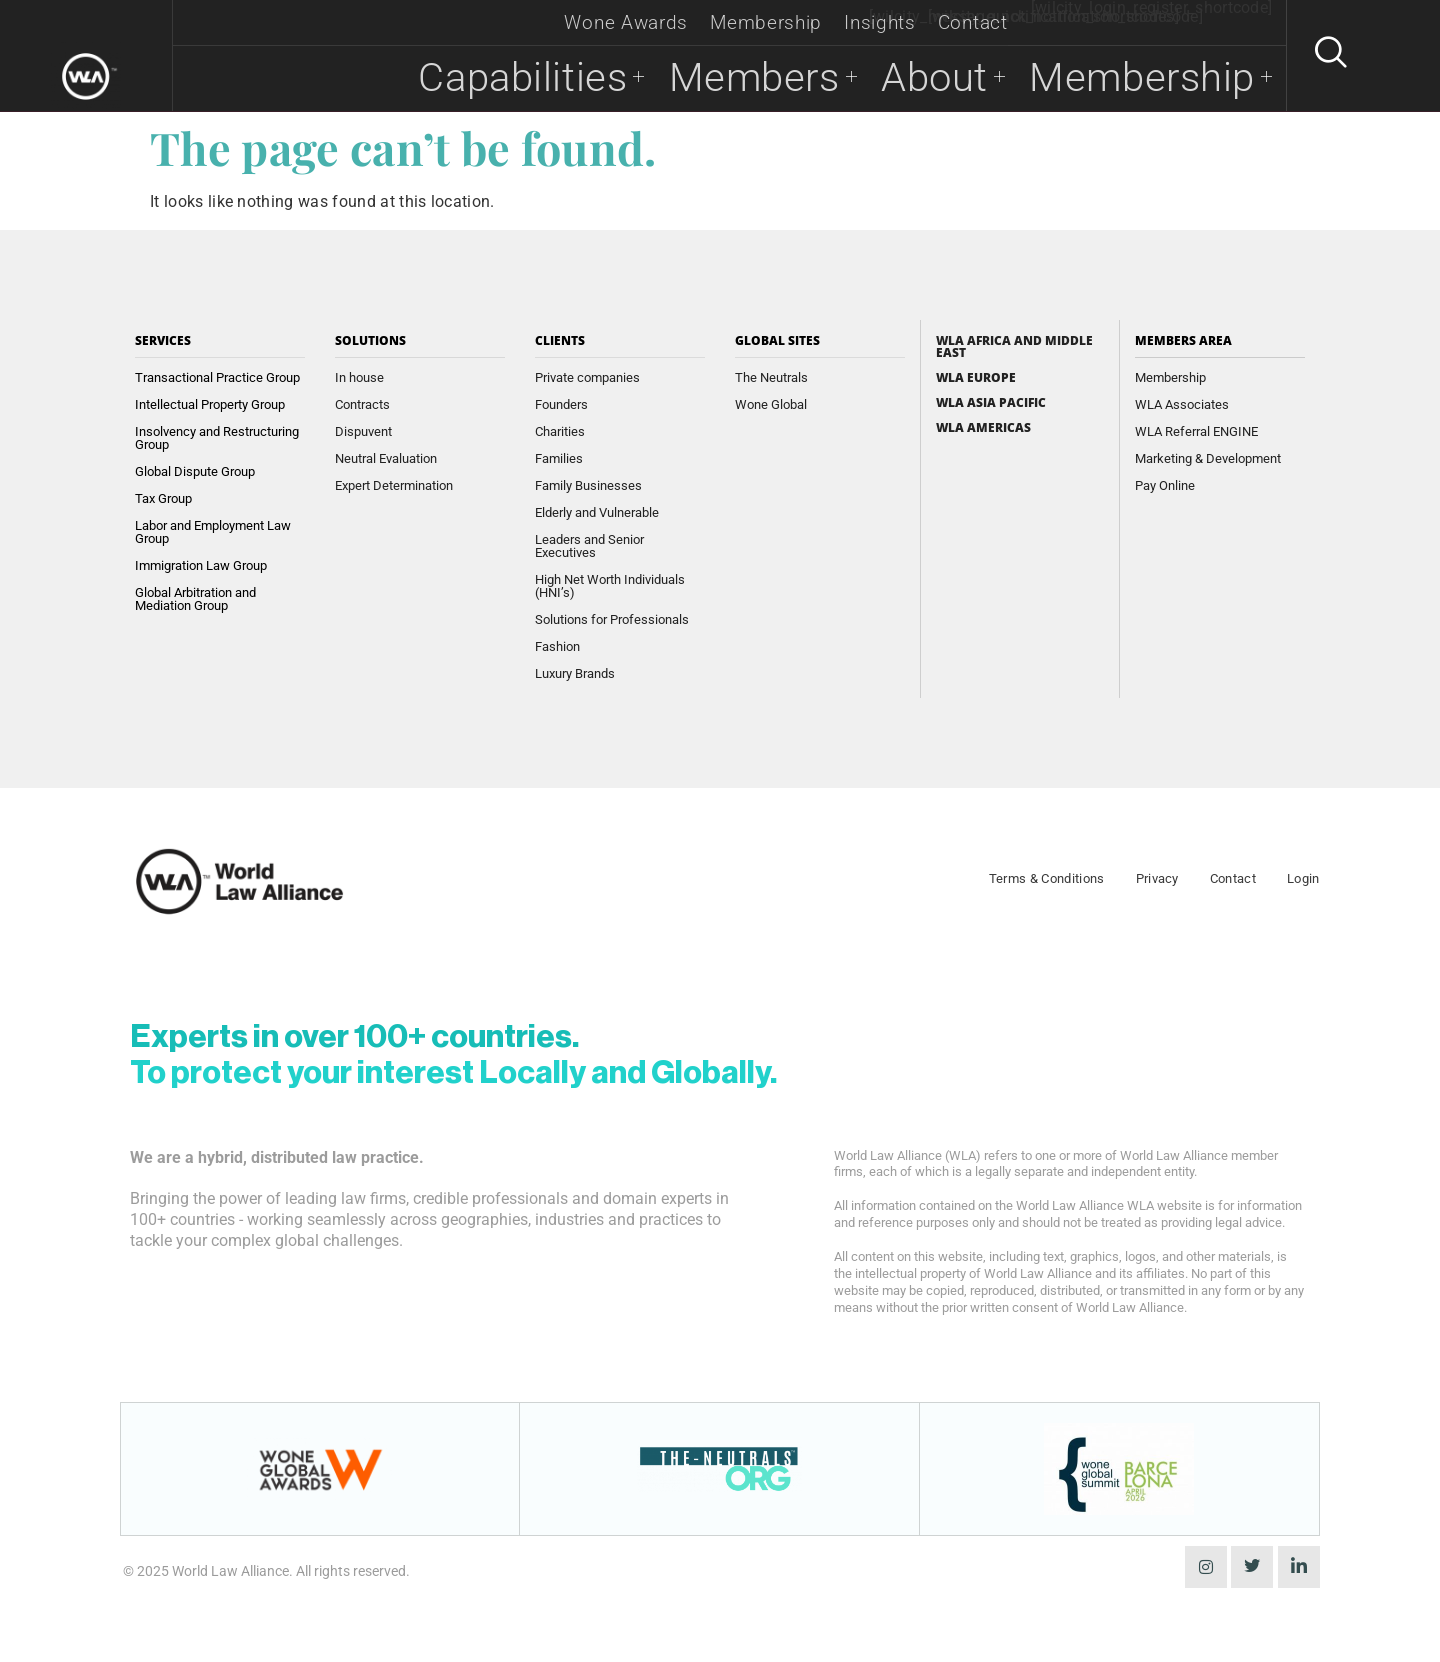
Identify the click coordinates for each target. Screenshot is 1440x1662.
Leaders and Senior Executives (589, 546)
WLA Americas (983, 428)
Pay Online (1165, 485)
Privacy (1157, 878)
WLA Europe (976, 378)
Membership (766, 22)
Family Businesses (588, 485)
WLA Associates (1182, 404)
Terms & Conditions (1047, 878)
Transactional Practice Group (217, 377)
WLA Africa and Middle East (1014, 347)
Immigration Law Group (201, 565)
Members (743, 78)
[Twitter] (1252, 1567)
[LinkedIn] (1299, 1567)
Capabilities (501, 78)
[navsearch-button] (1322, 56)
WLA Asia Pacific (991, 403)
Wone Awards (626, 22)
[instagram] (1206, 1567)
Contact (973, 22)
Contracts (362, 404)
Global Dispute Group (195, 471)
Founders (561, 404)
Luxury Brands (575, 673)
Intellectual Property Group (210, 404)
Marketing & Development (1208, 458)
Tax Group (163, 498)
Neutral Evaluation (386, 458)
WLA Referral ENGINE (1196, 431)
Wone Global (771, 404)
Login (1303, 878)
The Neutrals (771, 377)
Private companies (587, 377)
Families (559, 458)
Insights (880, 22)
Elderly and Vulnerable (597, 512)
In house (359, 377)
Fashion (557, 646)
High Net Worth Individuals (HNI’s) (610, 586)
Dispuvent (363, 431)
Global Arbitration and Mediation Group (195, 599)
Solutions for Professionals (612, 619)
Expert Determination (394, 485)
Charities (560, 431)
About (928, 78)
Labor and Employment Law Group (213, 532)
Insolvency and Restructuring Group (217, 438)
